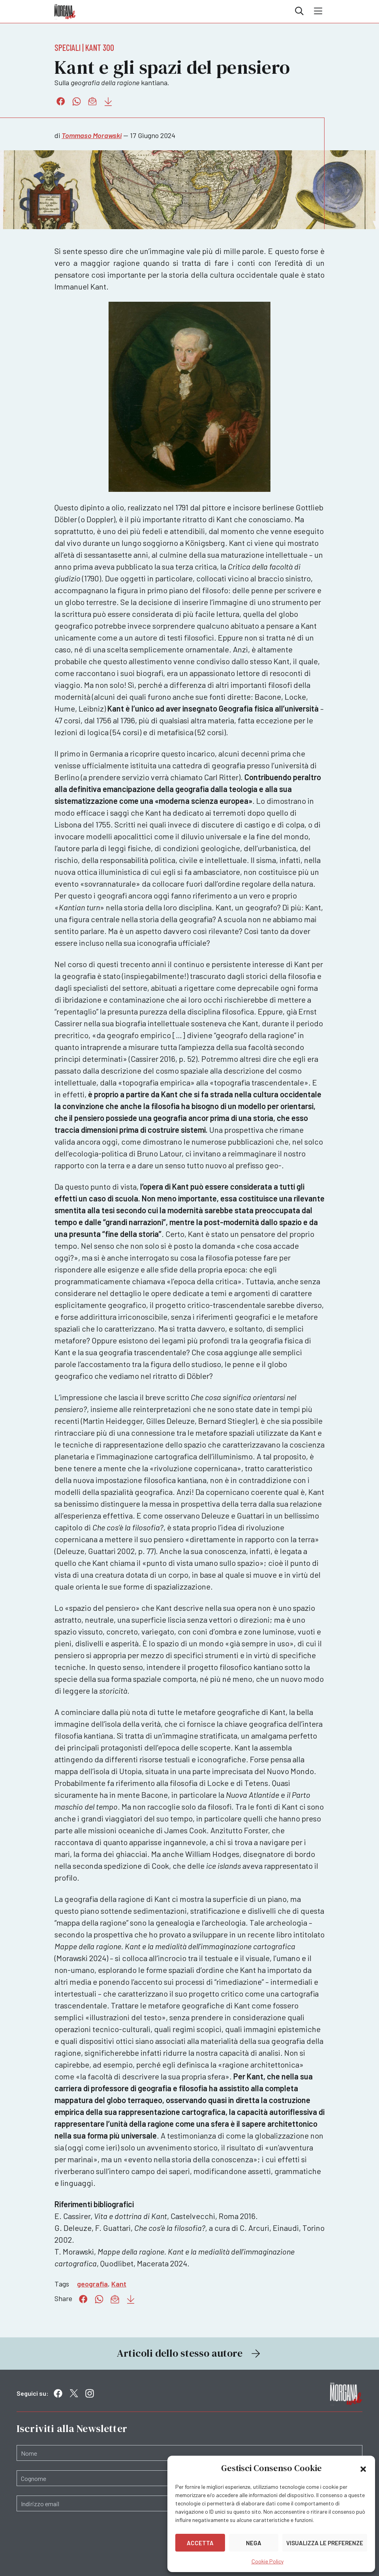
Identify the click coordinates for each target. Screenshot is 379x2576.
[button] (363, 2468)
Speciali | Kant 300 (84, 47)
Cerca (299, 11)
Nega (253, 2542)
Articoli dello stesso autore (189, 2353)
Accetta (200, 2542)
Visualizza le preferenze (324, 2542)
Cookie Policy (267, 2561)
